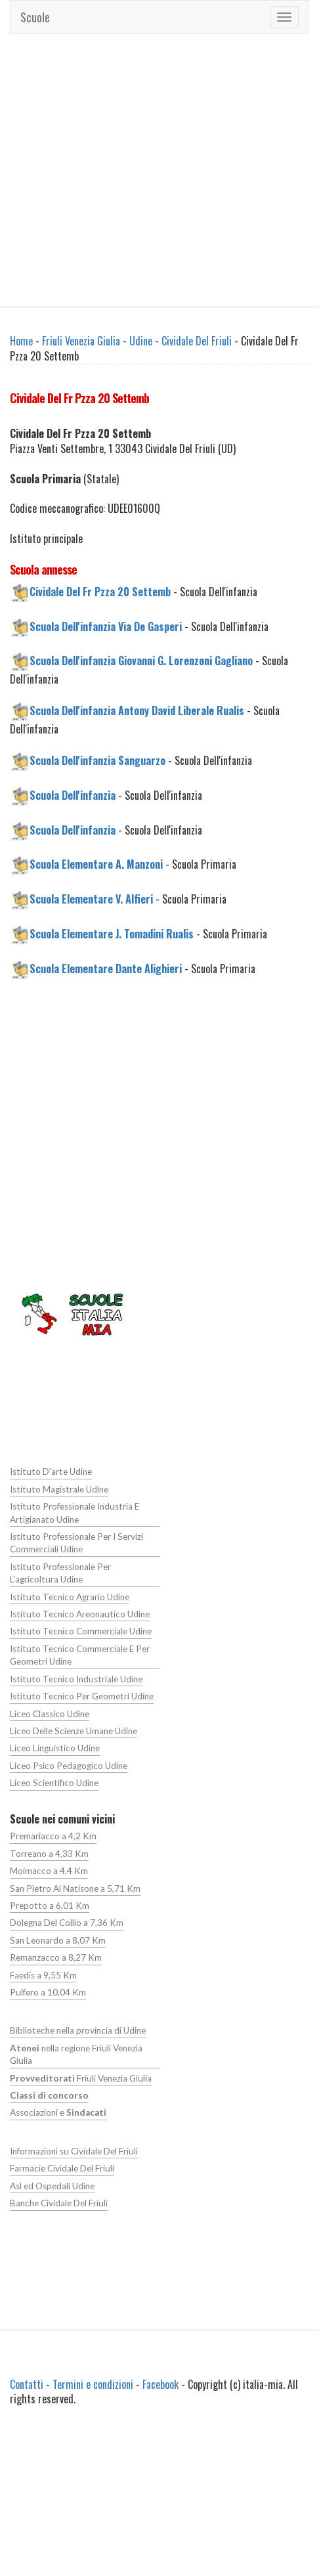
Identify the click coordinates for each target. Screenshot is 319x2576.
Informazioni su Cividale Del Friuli (73, 2150)
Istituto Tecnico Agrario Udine (68, 1596)
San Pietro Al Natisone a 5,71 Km (74, 1888)
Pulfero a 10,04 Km (47, 1991)
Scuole (35, 17)
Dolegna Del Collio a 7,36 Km (66, 1922)
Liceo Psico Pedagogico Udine (68, 1765)
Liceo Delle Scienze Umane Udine (73, 1730)
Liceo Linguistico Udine (54, 1748)
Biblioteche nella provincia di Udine (77, 2030)
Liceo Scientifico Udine (54, 1783)
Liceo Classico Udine (49, 1713)
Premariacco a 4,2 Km (53, 1836)
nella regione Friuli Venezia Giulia (76, 2053)
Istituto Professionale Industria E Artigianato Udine (72, 1512)
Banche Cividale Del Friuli (58, 2202)
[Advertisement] (123, 170)
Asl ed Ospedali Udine (52, 2185)
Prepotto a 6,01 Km (49, 1905)
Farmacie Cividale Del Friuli (62, 2167)
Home (21, 341)
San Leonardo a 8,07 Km (58, 1939)
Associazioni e (58, 2112)
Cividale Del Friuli (196, 341)
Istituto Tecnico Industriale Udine (74, 1678)
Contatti (26, 2383)
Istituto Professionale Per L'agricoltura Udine (84, 1572)
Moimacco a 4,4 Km (49, 1871)
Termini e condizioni (93, 2383)
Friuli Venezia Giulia (81, 341)
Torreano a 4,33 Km (49, 1853)
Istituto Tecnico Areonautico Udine (78, 1614)
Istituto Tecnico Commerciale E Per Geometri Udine (78, 1655)
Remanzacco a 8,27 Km (56, 1957)
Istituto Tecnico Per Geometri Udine (80, 1696)
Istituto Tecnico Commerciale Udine (79, 1631)
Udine (140, 341)
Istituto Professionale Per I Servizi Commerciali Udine (75, 1542)
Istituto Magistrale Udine (57, 1489)
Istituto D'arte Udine (49, 1471)
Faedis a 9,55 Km (43, 1974)
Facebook (160, 2383)
